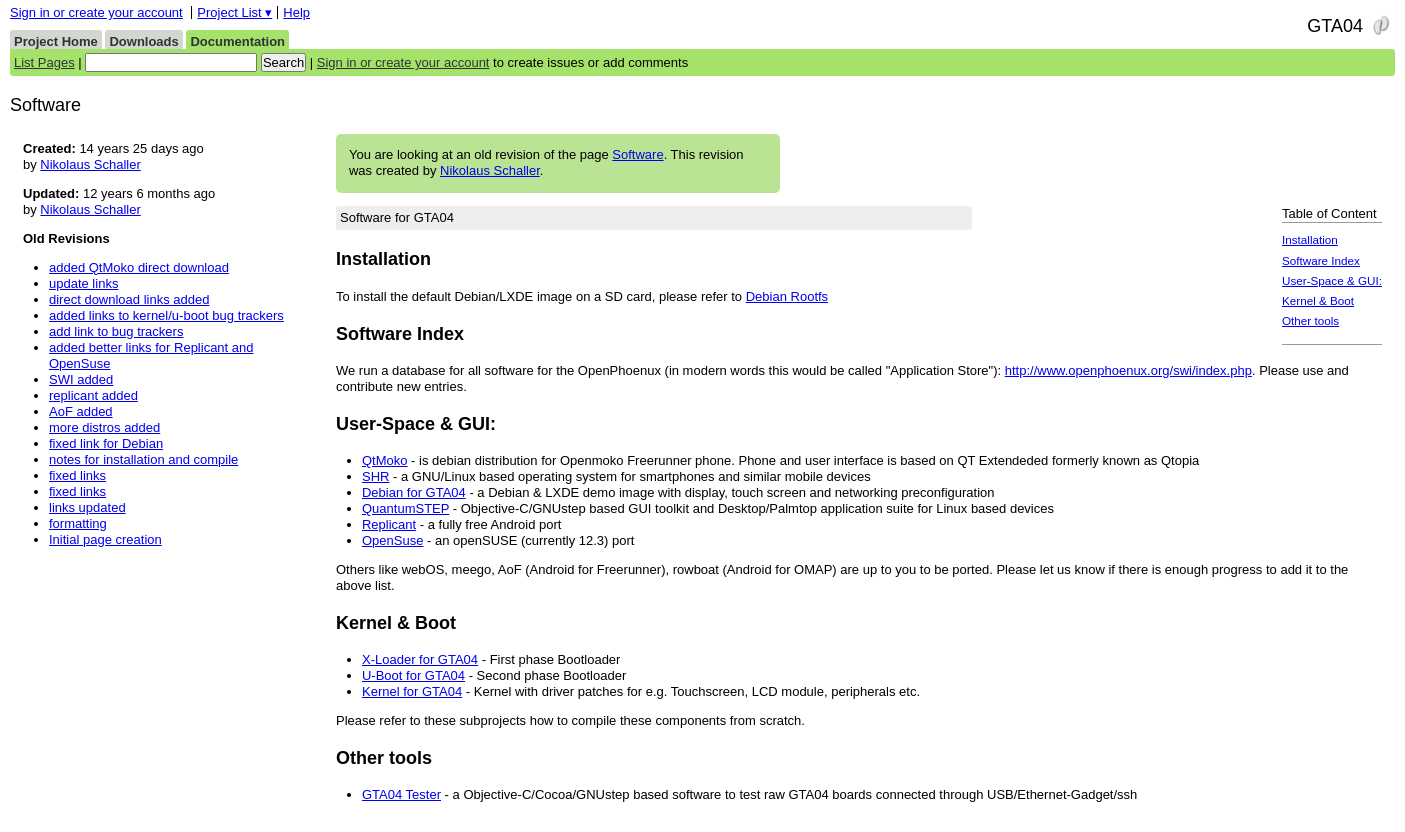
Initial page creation (105, 539)
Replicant (389, 524)
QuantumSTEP (405, 508)
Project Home (56, 41)
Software (637, 154)
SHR (375, 476)
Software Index (1321, 260)
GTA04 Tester (401, 794)
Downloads (143, 41)
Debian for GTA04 (414, 492)
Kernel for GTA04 (412, 691)
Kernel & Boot (1318, 300)
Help (296, 12)
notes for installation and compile (143, 459)
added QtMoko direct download (139, 267)
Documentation (237, 41)
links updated (87, 507)
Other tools (1310, 320)
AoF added (81, 411)
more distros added (104, 427)
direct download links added (129, 299)
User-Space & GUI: (1332, 280)
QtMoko (385, 460)
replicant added (93, 395)
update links (83, 283)
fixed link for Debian (106, 443)
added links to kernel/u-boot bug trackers (166, 315)
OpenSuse (392, 540)
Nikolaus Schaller (490, 170)
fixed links (77, 475)
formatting (78, 523)
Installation (1310, 239)
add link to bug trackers (116, 331)
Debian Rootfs (787, 296)
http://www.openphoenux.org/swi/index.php (1128, 370)
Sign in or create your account (96, 12)
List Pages (44, 62)
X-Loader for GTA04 (420, 659)
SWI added (81, 379)
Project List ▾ (234, 12)
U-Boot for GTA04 (413, 675)
